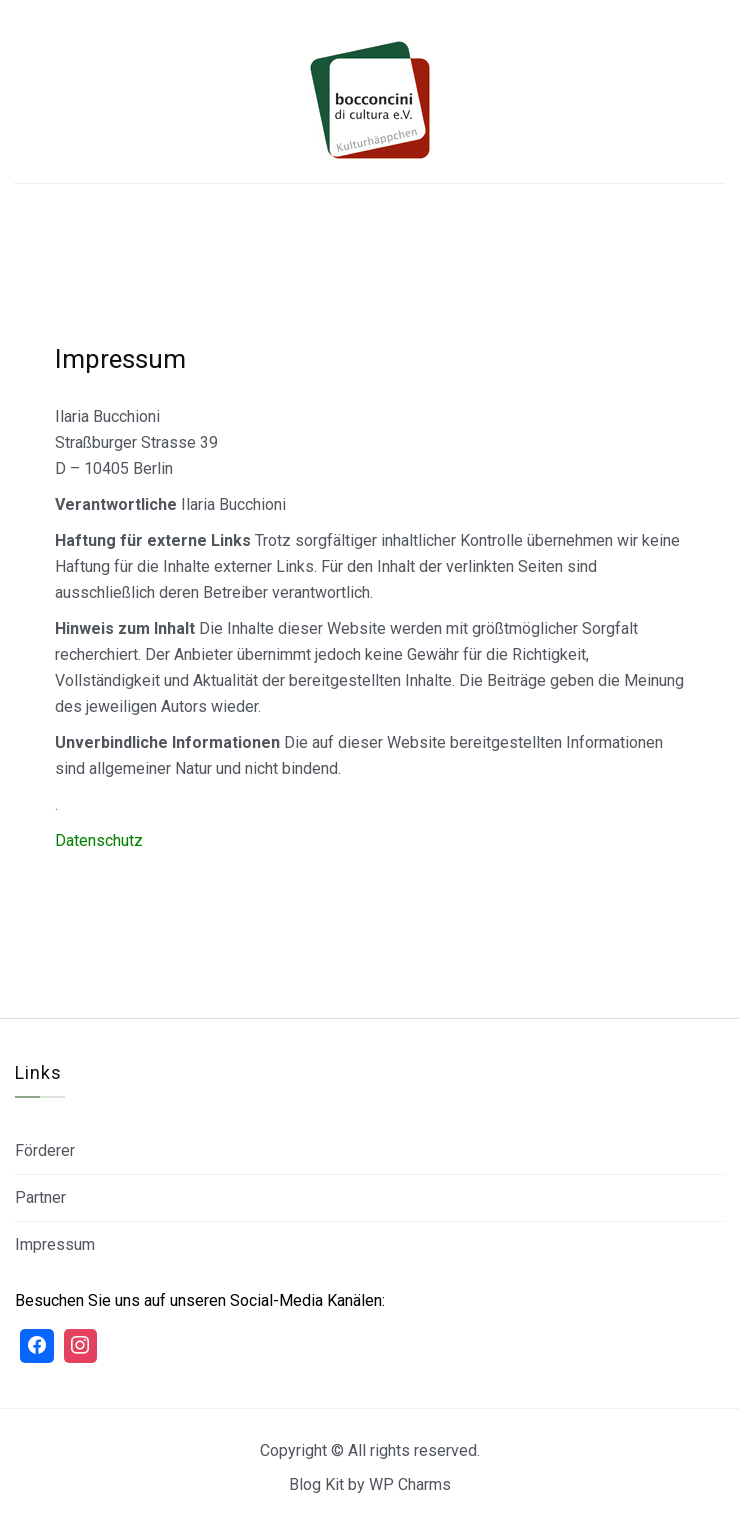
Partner (40, 1197)
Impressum (55, 1244)
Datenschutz (99, 840)
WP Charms (410, 1484)
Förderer (45, 1150)
